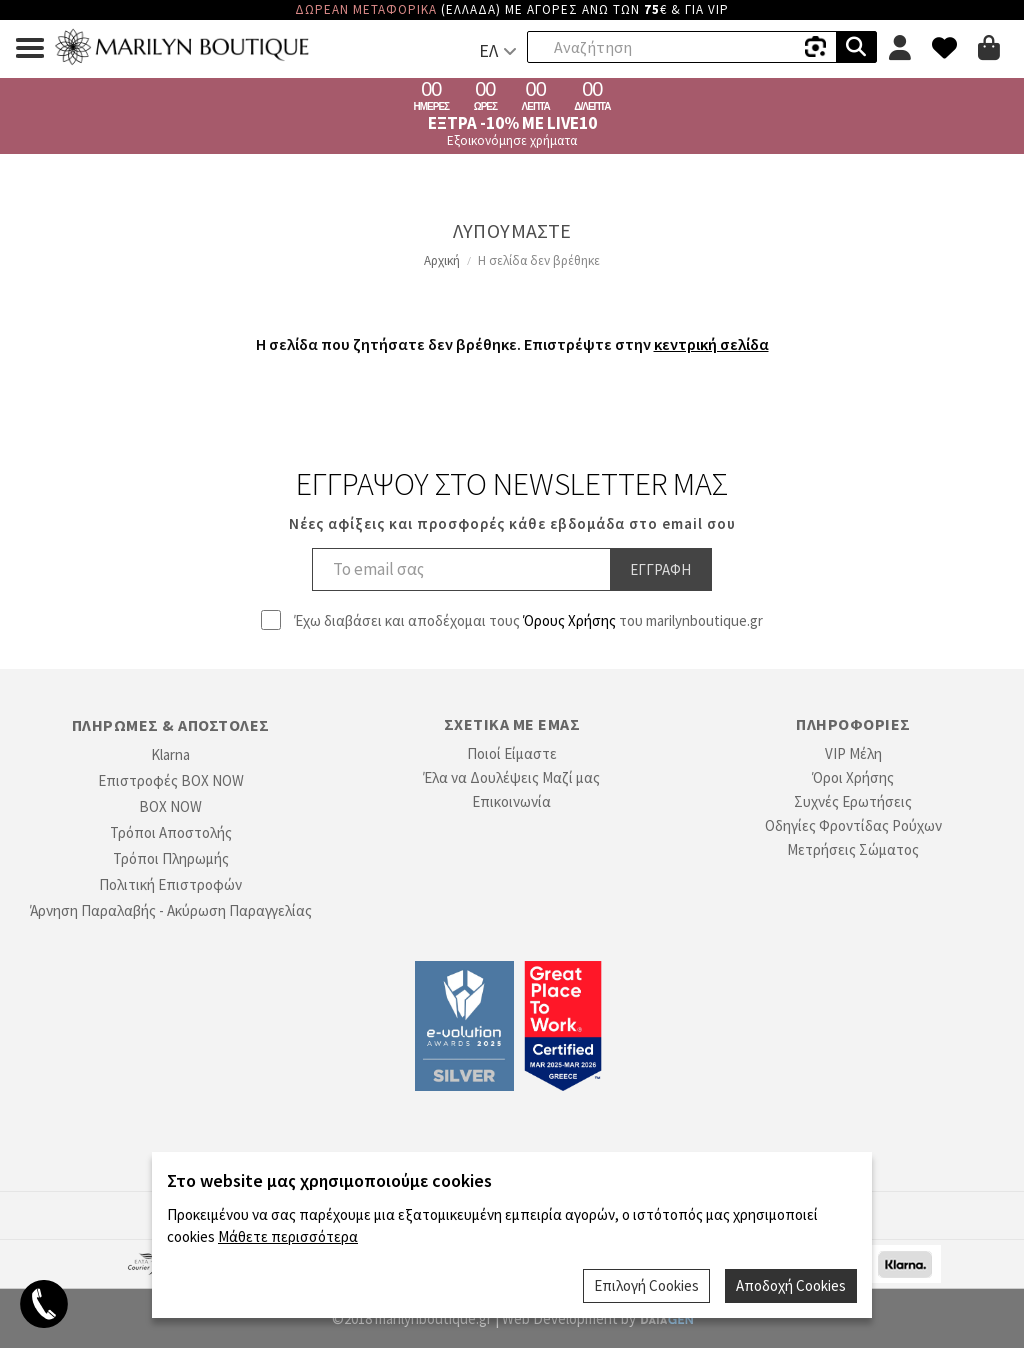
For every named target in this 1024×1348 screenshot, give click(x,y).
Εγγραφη (660, 569)
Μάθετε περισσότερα (288, 1236)
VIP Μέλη (853, 753)
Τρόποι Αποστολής (171, 832)
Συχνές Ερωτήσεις (853, 801)
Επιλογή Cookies (646, 1285)
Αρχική (442, 260)
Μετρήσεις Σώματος (853, 849)
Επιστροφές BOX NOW (171, 780)
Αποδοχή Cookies (791, 1285)
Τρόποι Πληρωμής (171, 858)
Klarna (170, 754)
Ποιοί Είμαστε (512, 753)
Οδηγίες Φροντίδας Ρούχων (853, 825)
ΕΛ (488, 50)
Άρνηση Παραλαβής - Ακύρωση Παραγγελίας (171, 910)
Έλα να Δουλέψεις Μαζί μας (511, 777)
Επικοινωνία (511, 801)
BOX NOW (170, 806)
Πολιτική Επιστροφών (170, 884)
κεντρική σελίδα (711, 344)
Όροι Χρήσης (853, 777)
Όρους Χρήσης (569, 620)
